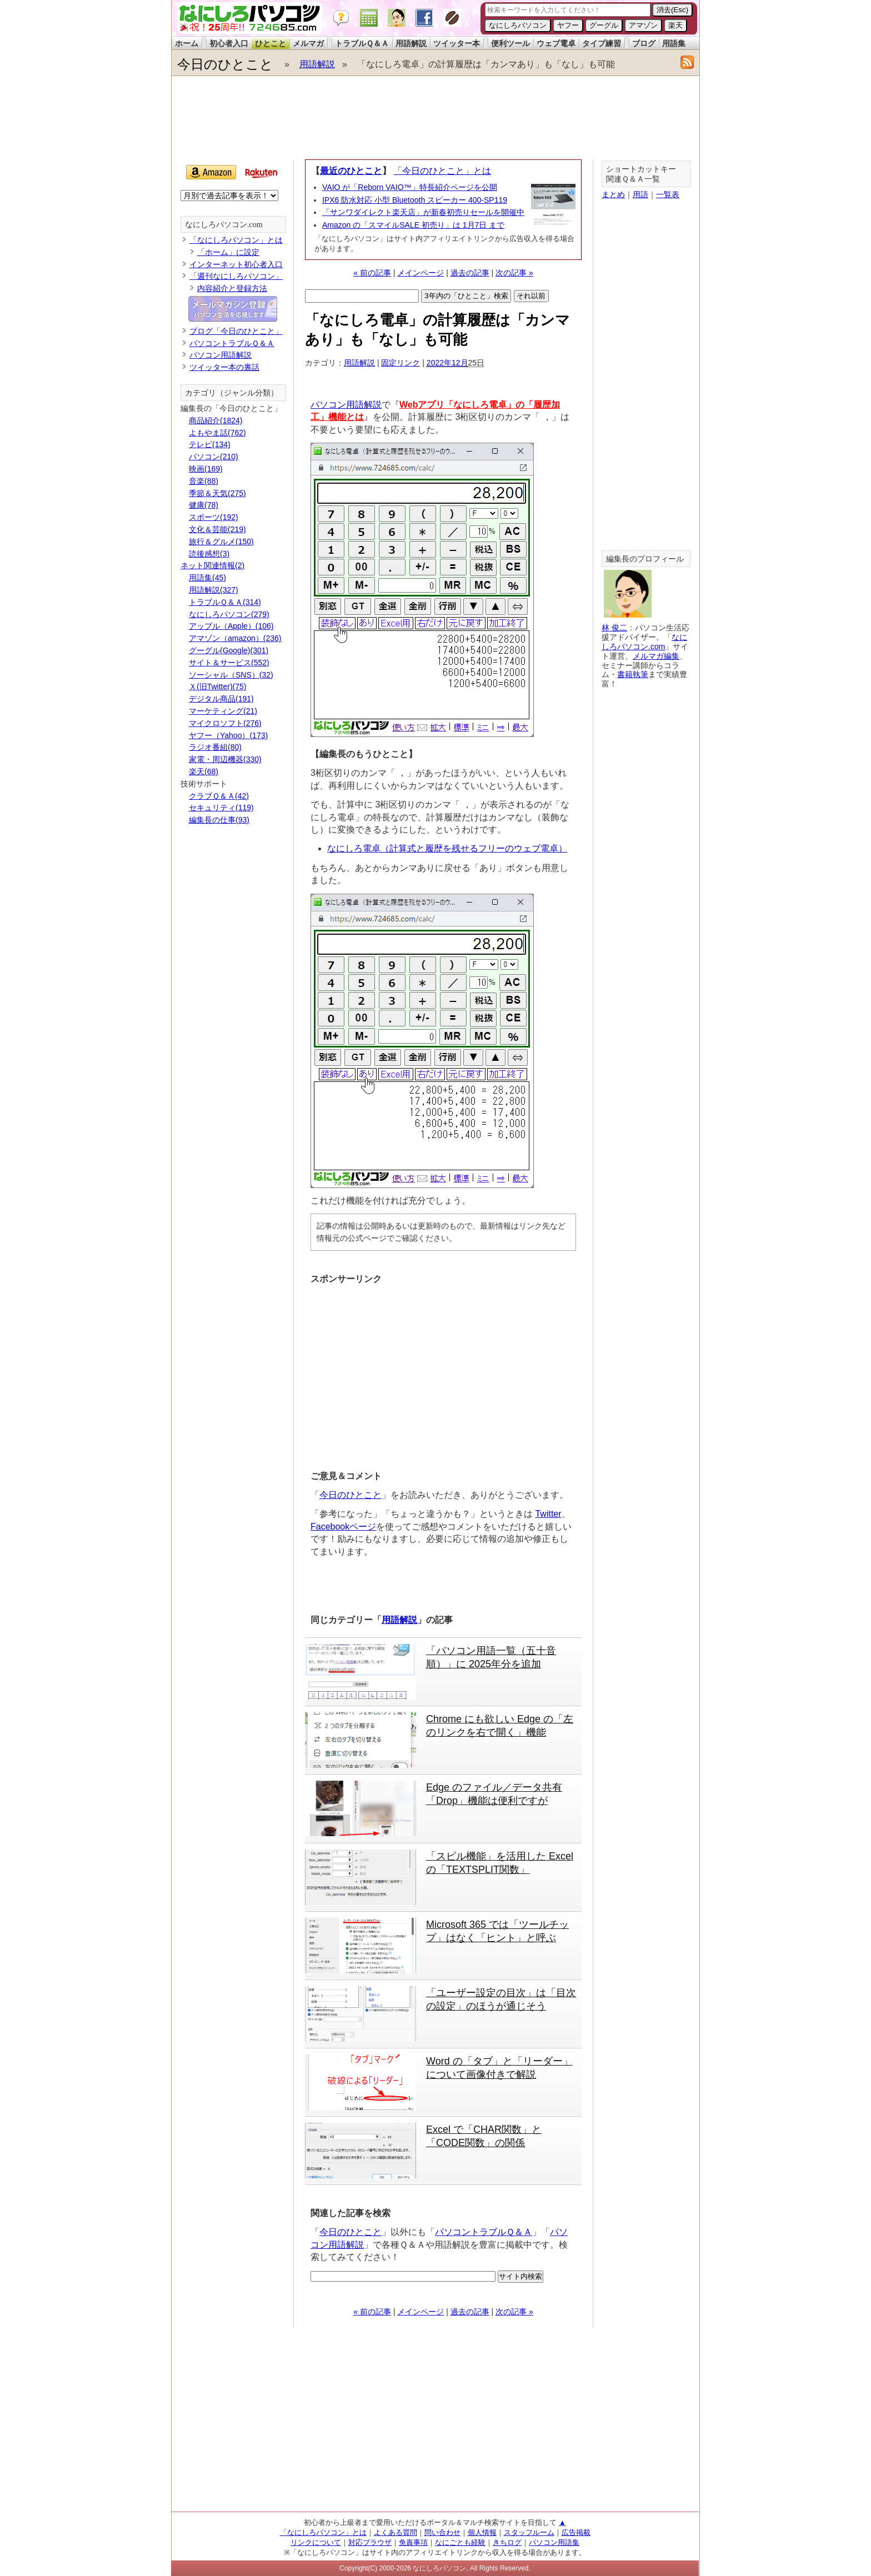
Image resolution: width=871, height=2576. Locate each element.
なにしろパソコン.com (224, 224)
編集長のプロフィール (645, 559)
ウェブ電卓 (556, 43)
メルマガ (308, 43)
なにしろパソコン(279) (229, 614)
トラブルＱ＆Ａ (362, 43)
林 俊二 (614, 627)
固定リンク (400, 362)
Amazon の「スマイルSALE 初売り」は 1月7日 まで (413, 224)
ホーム (186, 43)
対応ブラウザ (370, 2542)
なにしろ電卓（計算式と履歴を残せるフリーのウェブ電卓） (447, 848)
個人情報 (482, 2532)
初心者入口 (228, 43)
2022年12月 (447, 362)
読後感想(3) (209, 553)
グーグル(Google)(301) (228, 650)
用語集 (673, 43)
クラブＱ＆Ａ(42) (219, 795)
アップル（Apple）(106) (231, 626)
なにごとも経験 (460, 2542)
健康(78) (203, 504)
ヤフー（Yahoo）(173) (228, 735)
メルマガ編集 (656, 655)
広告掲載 (576, 2532)
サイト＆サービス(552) (229, 662)
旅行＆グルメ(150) (221, 541)
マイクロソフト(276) (225, 723)
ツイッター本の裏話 (224, 367)
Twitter (548, 1513)
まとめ (613, 194)
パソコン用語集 (554, 2542)
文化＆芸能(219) (217, 529)
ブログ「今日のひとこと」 (236, 331)
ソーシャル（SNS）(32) (231, 674)
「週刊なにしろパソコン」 (236, 276)
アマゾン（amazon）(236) (235, 638)
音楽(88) (203, 481)
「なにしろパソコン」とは (236, 239)
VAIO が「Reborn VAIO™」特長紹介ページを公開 (409, 187)
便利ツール (510, 43)
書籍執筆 (632, 674)
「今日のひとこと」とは (442, 171)
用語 (640, 194)
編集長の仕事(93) (219, 819)
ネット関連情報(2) (212, 565)
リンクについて (316, 2542)
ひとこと (270, 43)
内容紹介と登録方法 (232, 288)
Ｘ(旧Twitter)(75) (217, 686)
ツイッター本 (456, 43)
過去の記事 (469, 272)
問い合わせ (442, 2532)
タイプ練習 (601, 43)
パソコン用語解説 (346, 404)
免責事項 (413, 2542)
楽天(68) (203, 771)
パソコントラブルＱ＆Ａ (483, 2232)
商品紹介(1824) (215, 420)
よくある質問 (395, 2532)
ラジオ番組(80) (215, 747)
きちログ (507, 2542)
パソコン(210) (213, 456)
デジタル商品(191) (221, 698)
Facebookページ (343, 1526)
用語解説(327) (213, 589)
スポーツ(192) (213, 517)
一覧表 (667, 194)
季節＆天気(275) (217, 493)
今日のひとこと (225, 64)
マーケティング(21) (223, 710)
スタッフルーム (529, 2532)
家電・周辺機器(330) (225, 759)
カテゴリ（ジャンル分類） (231, 393)
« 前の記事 (372, 272)
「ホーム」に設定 (228, 252)
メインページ (420, 272)
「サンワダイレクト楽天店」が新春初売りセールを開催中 (423, 212)
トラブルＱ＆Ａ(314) (225, 602)
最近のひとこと (351, 171)
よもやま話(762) (217, 432)
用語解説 (411, 43)
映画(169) (206, 468)
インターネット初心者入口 (236, 264)
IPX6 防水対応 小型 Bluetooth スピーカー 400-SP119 (414, 200)
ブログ (643, 43)
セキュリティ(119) (221, 807)
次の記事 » (514, 272)
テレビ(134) (210, 444)
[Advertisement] (435, 117)
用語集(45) (207, 577)
